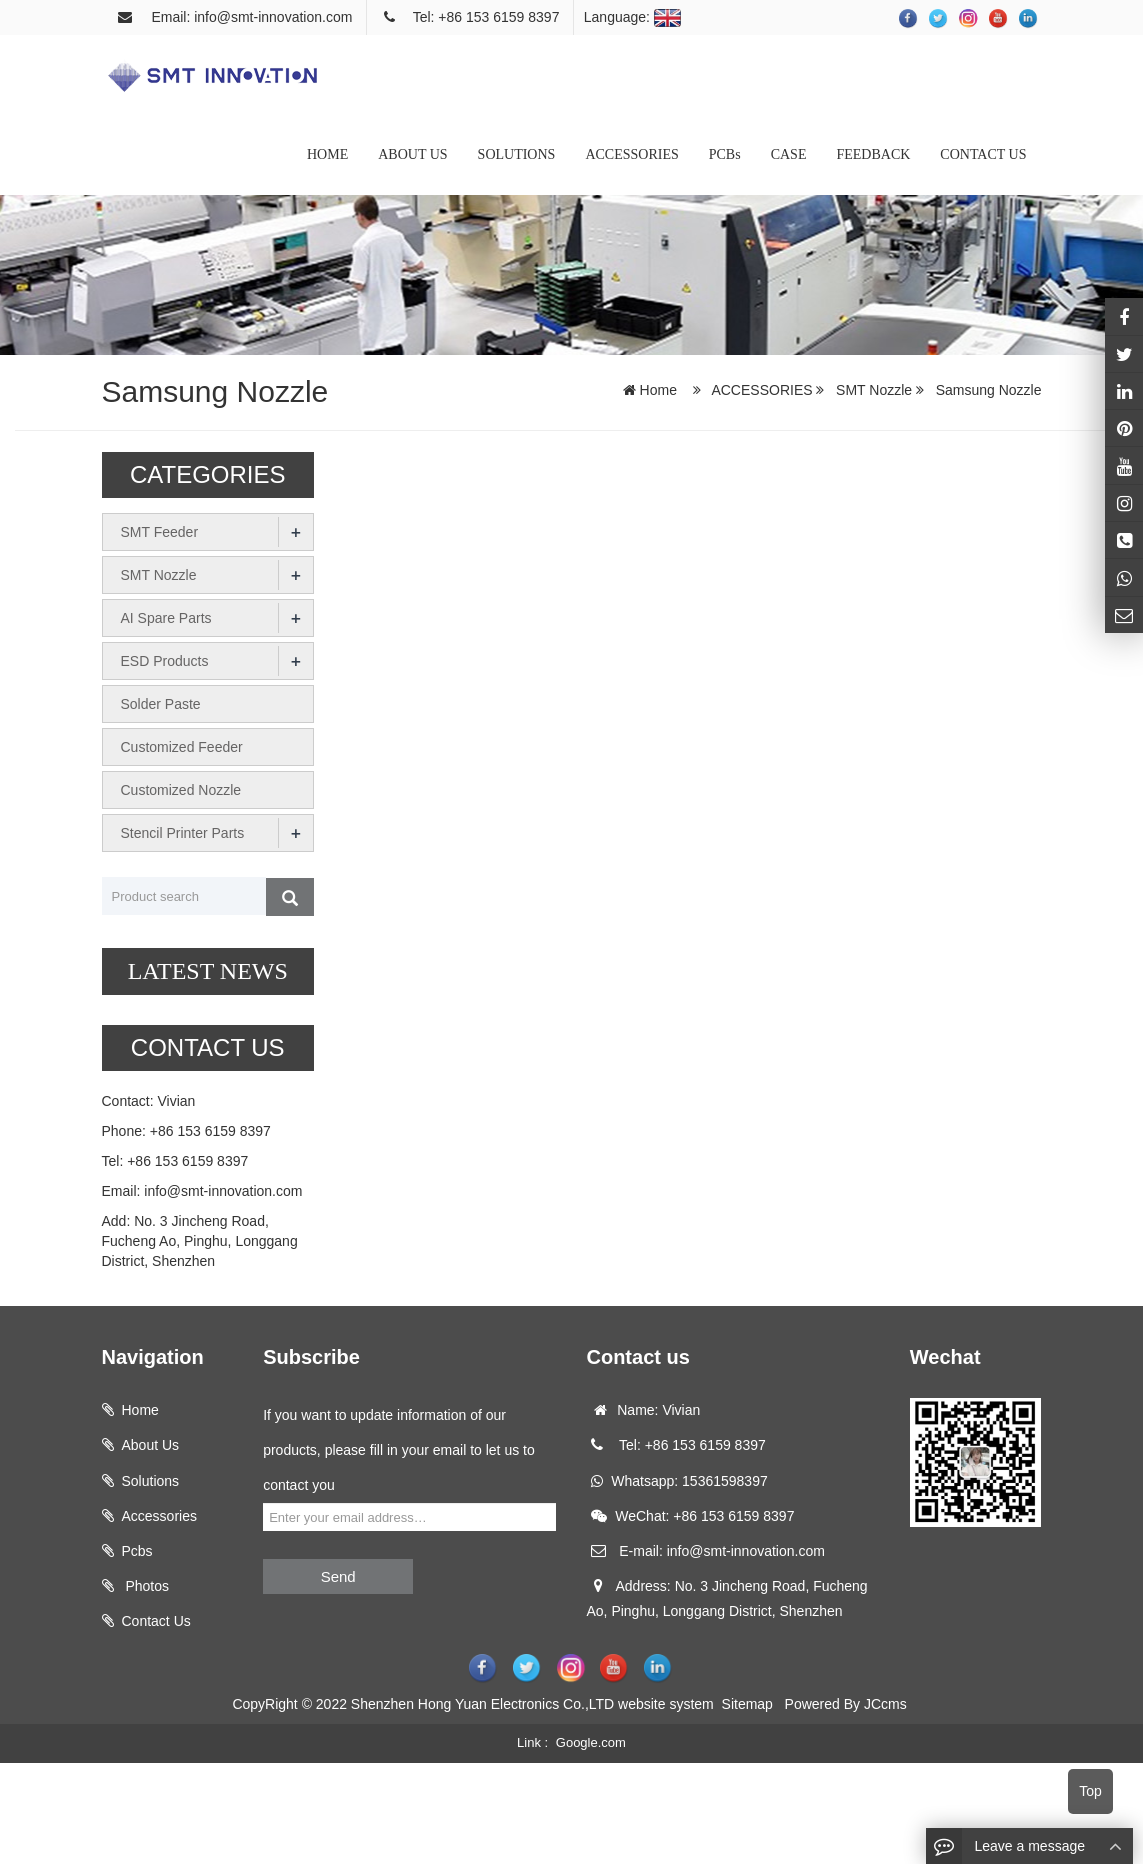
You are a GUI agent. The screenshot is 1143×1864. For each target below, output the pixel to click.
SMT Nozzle (874, 390)
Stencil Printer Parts (183, 833)
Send (338, 1576)
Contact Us (156, 1621)
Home (658, 390)
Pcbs (137, 1551)
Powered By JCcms (848, 1704)
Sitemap (747, 1704)
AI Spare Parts (166, 618)
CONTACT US (983, 154)
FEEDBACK (873, 154)
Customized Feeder (182, 747)
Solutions (151, 1481)
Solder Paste (161, 704)
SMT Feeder (160, 532)
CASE (789, 154)
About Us (151, 1445)
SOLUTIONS (517, 154)
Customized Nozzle (181, 790)
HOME (327, 154)
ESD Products (165, 661)
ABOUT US (412, 154)
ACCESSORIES (631, 154)
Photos (145, 1586)
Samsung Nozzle (987, 390)
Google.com (591, 1742)
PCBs (725, 154)
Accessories (159, 1516)
